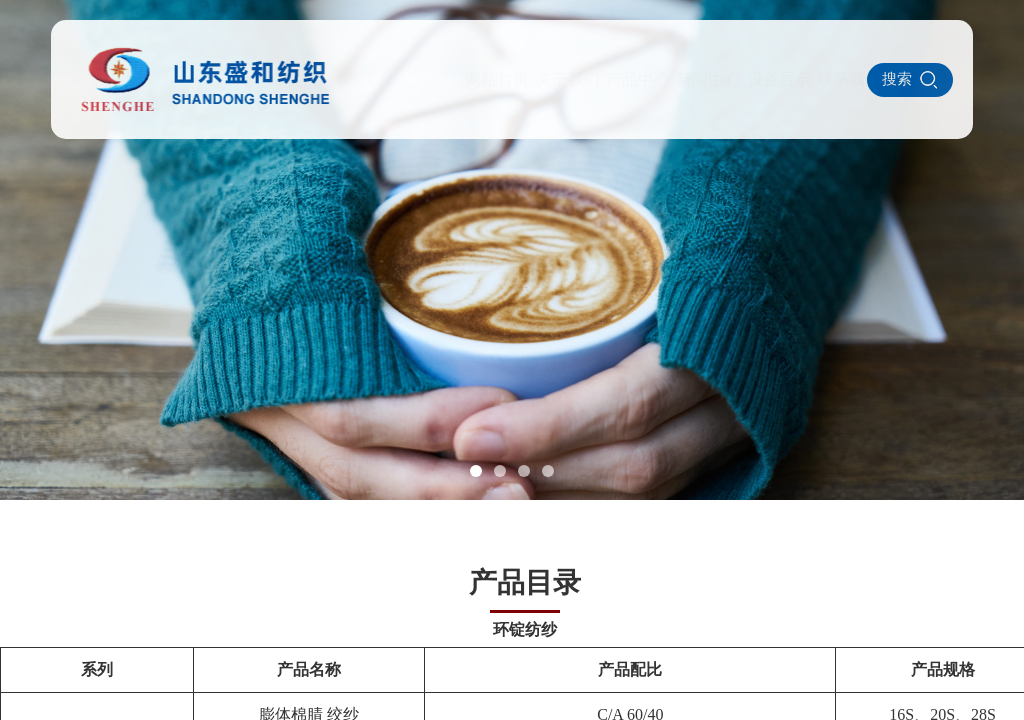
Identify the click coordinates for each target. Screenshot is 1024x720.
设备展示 (685, 79)
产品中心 (545, 79)
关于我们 (474, 79)
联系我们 (756, 79)
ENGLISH (826, 78)
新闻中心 (615, 79)
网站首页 (404, 79)
